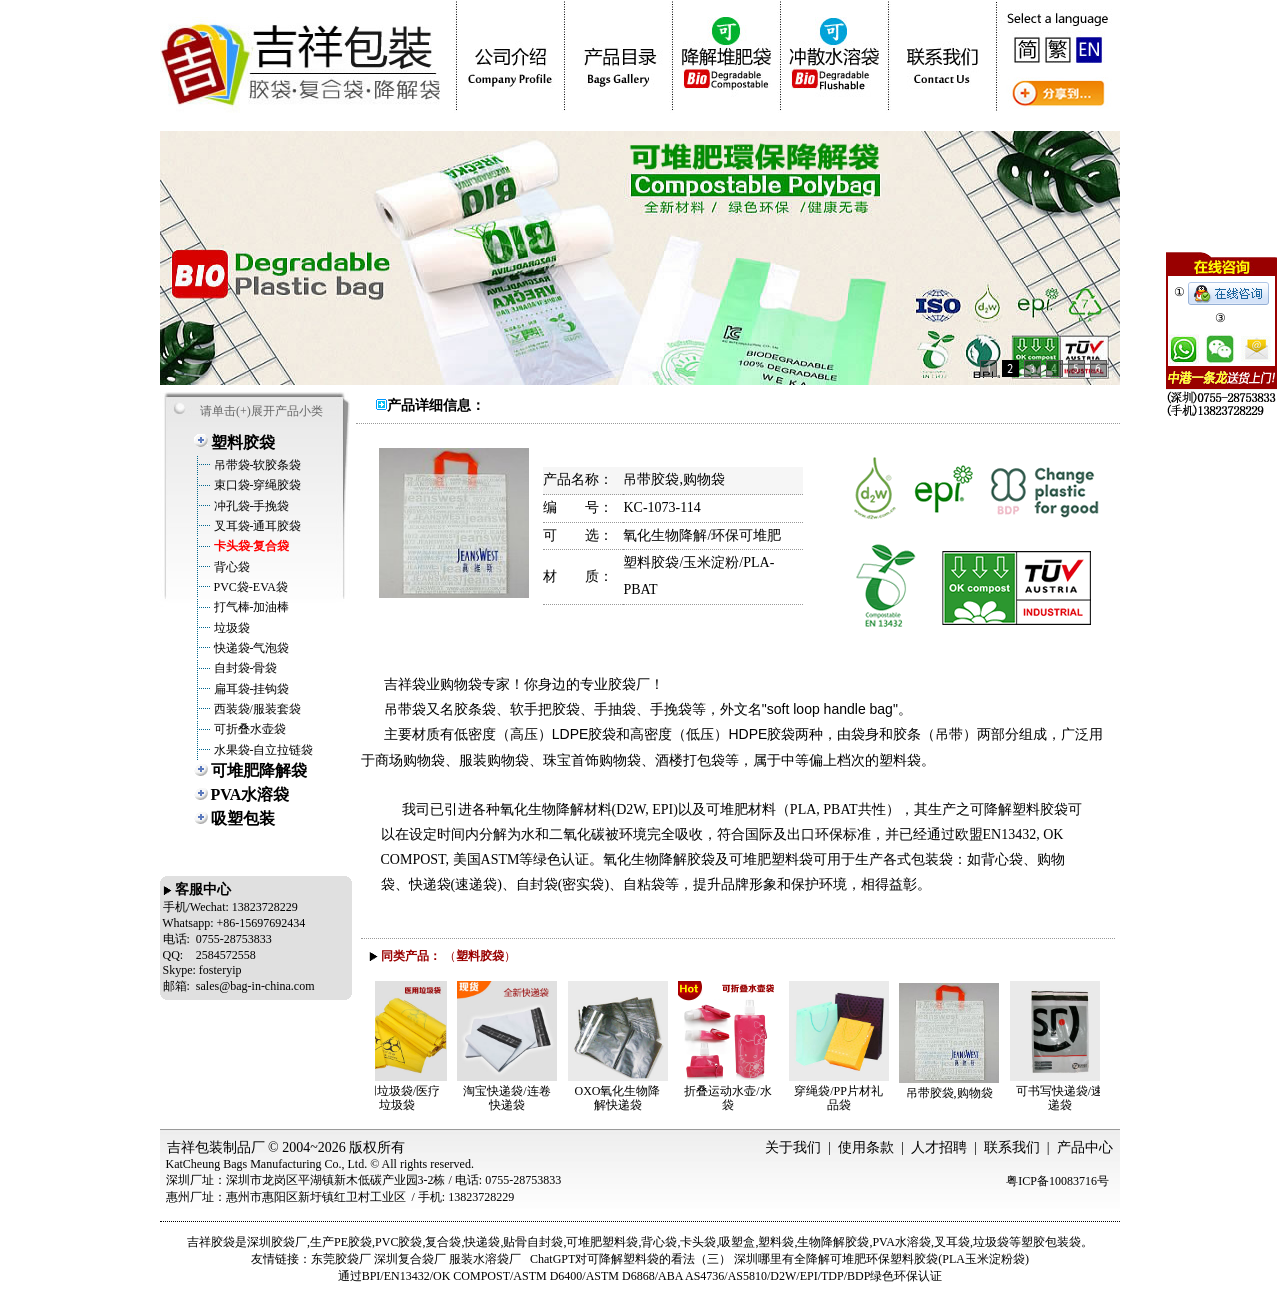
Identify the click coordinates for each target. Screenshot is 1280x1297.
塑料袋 (776, 1242)
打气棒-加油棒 (250, 607)
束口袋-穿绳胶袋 (256, 485)
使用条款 (866, 1147)
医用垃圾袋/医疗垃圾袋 (401, 1098)
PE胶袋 (353, 1242)
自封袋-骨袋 (244, 668)
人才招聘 (939, 1147)
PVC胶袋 (398, 1242)
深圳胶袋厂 (277, 1242)
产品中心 (1085, 1147)
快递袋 (482, 1242)
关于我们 (793, 1147)
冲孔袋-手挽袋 (250, 506)
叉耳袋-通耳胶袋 (256, 526)
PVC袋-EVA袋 (249, 587)
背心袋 (230, 567)
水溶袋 (913, 1242)
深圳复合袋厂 (410, 1259)
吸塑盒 (737, 1242)
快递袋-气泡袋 (250, 648)
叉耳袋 (952, 1242)
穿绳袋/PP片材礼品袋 (843, 1098)
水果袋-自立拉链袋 (262, 750)
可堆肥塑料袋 (602, 1242)
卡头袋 (698, 1242)
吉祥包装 (195, 1147)
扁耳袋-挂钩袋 (250, 689)
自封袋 (545, 1242)
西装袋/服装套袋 (256, 709)
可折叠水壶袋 (248, 729)
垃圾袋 (230, 628)
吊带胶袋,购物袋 (954, 1093)
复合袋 (443, 1242)
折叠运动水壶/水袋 (732, 1098)
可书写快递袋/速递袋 (1064, 1098)
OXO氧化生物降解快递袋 (623, 1098)
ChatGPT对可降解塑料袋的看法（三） (630, 1259)
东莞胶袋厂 (341, 1259)
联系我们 (1012, 1147)
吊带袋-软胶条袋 (256, 465)
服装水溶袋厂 (485, 1259)
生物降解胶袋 (833, 1242)
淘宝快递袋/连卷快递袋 (511, 1098)
